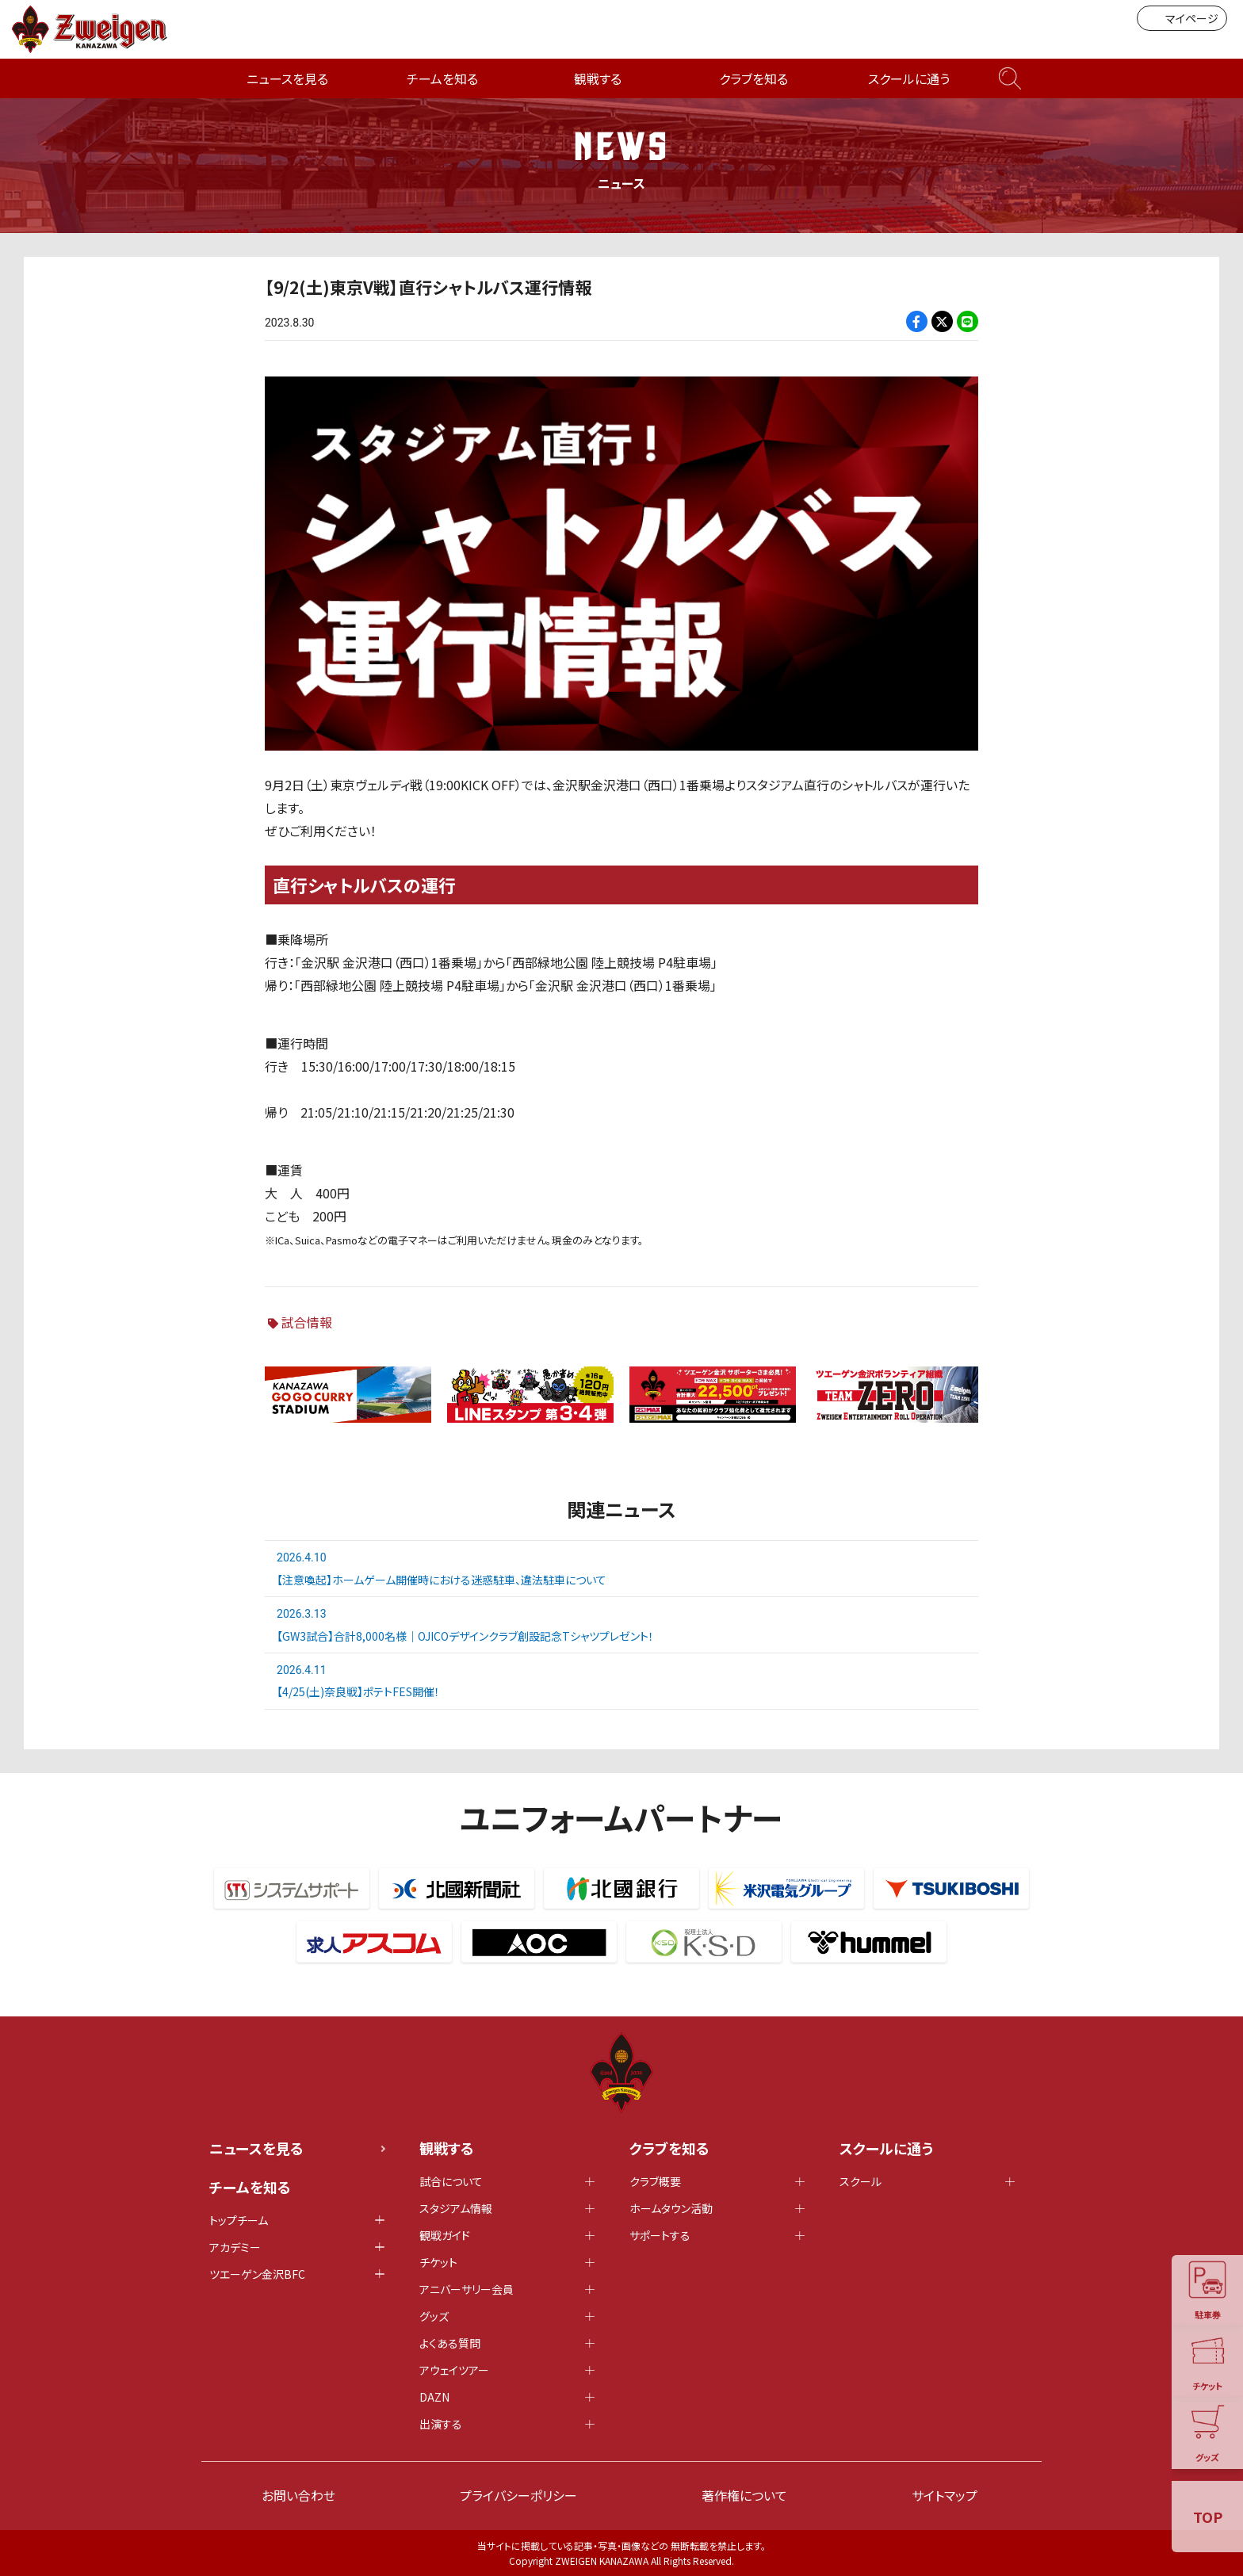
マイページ (1181, 18)
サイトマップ (944, 2495)
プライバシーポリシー (518, 2495)
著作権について (744, 2495)
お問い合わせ (298, 2495)
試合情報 (306, 1322)
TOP (1207, 2516)
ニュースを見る (287, 78)
